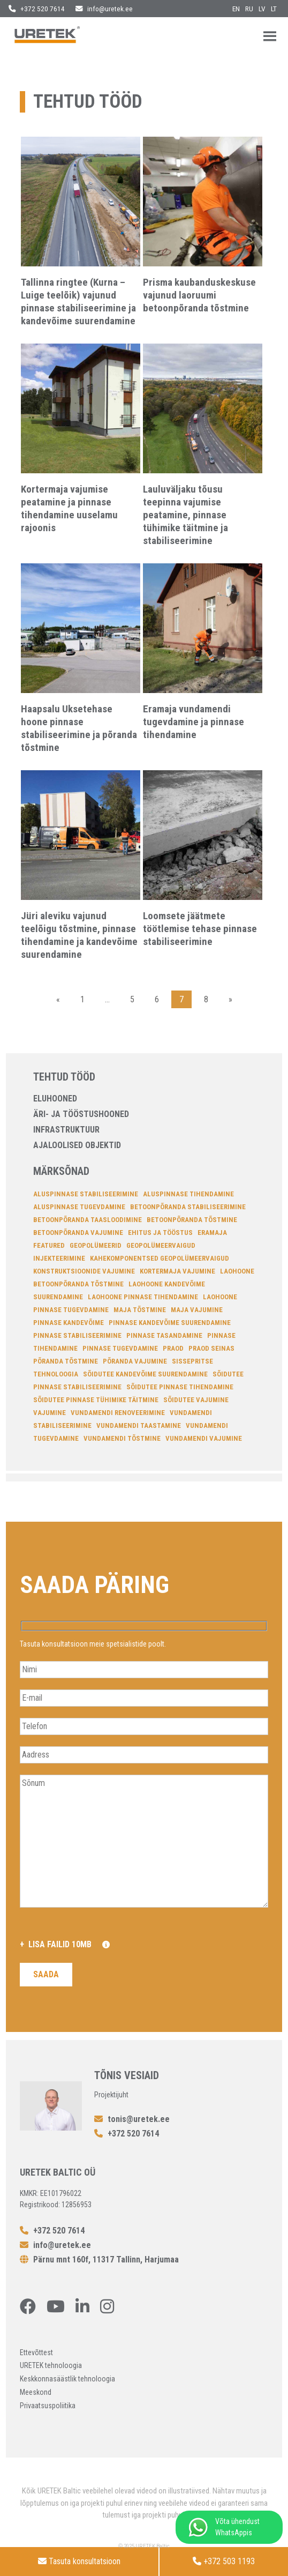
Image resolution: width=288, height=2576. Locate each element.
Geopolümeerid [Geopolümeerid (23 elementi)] (96, 1245)
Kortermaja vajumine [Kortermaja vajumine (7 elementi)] (177, 1271)
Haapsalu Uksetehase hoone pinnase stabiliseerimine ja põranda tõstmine (79, 728)
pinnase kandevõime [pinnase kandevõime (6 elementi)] (68, 1323)
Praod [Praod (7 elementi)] (173, 1348)
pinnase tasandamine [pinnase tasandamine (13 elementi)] (164, 1335)
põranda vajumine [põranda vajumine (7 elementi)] (135, 1361)
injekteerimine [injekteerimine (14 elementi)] (59, 1258)
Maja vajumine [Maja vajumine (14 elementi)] (197, 1310)
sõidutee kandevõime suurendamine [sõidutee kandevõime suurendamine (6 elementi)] (145, 1374)
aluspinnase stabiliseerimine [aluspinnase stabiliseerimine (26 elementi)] (85, 1194)
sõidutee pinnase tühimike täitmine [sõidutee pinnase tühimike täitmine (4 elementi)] (95, 1400)
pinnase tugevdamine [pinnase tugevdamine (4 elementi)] (120, 1348)
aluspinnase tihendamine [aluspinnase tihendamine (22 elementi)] (188, 1194)
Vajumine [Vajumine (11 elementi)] (49, 1413)
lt (274, 8)
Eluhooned (55, 1098)
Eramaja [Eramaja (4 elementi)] (212, 1233)
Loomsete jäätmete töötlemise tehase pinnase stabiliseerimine (200, 929)
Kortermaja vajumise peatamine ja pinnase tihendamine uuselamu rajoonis (69, 508)
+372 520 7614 (37, 8)
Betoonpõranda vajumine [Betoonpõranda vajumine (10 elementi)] (78, 1233)
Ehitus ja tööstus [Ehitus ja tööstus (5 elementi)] (160, 1233)
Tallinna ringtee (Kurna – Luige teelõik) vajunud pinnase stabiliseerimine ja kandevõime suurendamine (78, 301)
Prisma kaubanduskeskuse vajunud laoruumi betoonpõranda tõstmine (199, 295)
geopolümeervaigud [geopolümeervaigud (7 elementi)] (160, 1245)
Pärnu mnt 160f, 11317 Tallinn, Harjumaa (99, 2259)
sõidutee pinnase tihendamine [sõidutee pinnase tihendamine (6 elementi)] (179, 1387)
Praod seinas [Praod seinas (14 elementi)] (211, 1348)
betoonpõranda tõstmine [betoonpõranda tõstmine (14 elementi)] (192, 1220)
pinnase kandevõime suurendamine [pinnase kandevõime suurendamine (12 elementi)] (170, 1323)
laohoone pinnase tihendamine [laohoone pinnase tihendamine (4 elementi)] (143, 1297)
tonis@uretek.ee (132, 2119)
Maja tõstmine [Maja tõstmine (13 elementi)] (139, 1310)
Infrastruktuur (66, 1130)
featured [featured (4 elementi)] (49, 1245)
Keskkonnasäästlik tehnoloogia (67, 2378)
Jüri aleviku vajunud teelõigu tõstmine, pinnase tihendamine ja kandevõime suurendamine (79, 935)
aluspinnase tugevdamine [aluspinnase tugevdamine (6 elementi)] (79, 1207)
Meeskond (35, 2392)
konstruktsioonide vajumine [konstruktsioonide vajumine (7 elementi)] (84, 1271)
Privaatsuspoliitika (47, 2405)
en (236, 8)
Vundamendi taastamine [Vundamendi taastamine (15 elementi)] (138, 1425)
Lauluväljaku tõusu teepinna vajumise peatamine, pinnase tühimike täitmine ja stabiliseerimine (185, 515)
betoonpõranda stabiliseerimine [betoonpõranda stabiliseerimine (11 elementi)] (188, 1207)
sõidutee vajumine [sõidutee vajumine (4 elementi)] (196, 1400)
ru (249, 8)
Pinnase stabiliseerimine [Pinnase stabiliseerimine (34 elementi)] (77, 1335)
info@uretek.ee (104, 8)
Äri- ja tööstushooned (81, 1114)
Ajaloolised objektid (77, 1145)
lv (262, 8)
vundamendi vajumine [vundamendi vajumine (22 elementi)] (203, 1438)
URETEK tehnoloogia (51, 2365)
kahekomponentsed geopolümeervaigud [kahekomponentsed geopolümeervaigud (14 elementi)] (159, 1258)
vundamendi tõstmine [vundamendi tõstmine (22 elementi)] (122, 1438)
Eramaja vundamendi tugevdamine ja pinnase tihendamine (193, 722)
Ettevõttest (36, 2352)
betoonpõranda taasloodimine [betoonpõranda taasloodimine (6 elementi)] (87, 1220)
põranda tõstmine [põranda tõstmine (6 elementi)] (65, 1361)
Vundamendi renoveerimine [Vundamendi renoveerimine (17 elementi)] (118, 1413)
